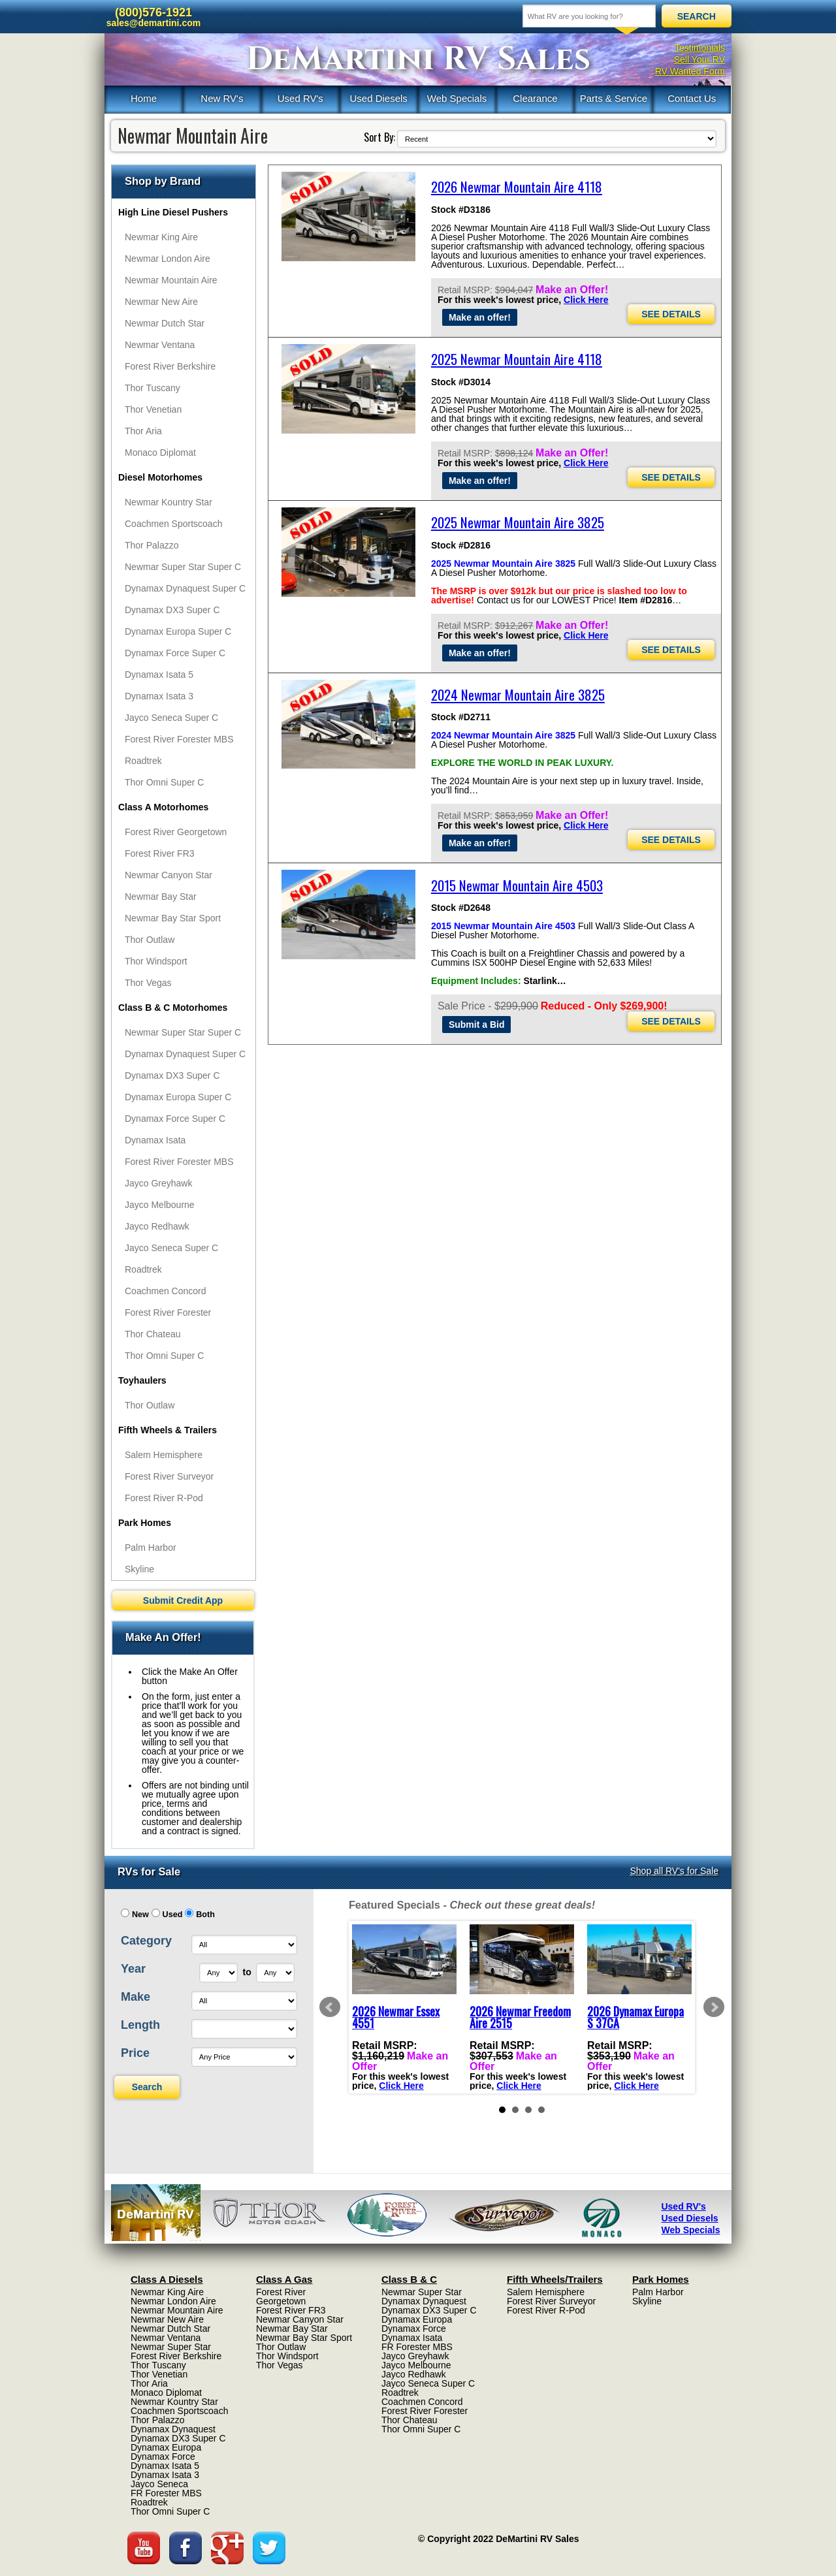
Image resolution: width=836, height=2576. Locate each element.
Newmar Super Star (171, 2347)
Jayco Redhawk (157, 1226)
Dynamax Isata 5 (159, 674)
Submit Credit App (183, 1600)
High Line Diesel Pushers (173, 212)
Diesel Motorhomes (160, 477)
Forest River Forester (168, 1312)
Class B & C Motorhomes (172, 1007)
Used (173, 1914)
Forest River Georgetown (176, 832)
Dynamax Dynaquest (173, 2429)
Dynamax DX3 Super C (172, 610)
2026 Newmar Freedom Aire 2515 (520, 2017)
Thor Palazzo (151, 545)
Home (144, 98)
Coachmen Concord (165, 1291)
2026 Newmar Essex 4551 (396, 2017)
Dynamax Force (163, 2456)
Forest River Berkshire (170, 366)
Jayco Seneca (159, 2484)
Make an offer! (480, 317)
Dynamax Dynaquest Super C (185, 588)
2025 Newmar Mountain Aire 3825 (517, 522)
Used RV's (300, 98)
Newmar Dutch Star (164, 323)
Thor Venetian (153, 409)
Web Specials (457, 98)
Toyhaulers (142, 1380)
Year (133, 1968)
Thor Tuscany (152, 388)
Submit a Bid (477, 1024)
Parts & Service (613, 98)
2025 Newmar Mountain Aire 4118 (516, 359)
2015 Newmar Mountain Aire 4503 (517, 885)
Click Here (586, 299)
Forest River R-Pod (164, 1498)
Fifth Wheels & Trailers (167, 1430)
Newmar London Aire (167, 258)
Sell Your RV (699, 59)
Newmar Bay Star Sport (173, 918)
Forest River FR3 (160, 853)
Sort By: (379, 137)
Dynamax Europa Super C (178, 631)
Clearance (535, 98)
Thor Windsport (156, 961)
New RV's (222, 98)
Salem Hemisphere (163, 1455)
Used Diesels (378, 98)
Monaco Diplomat (160, 452)
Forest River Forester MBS (179, 739)
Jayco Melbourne (160, 1205)
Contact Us (691, 98)
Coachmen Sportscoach (173, 523)
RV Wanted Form (690, 71)
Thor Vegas (148, 983)
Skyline (139, 1569)
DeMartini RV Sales (418, 59)
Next (713, 2007)
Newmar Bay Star (161, 896)
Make (135, 1996)
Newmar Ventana (160, 345)
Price (135, 2052)
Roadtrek (143, 760)
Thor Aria (143, 431)
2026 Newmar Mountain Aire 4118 (516, 186)
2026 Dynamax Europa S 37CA (635, 2017)
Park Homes (144, 1523)
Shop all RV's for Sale (674, 1871)
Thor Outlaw (149, 939)
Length (140, 2024)
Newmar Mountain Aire (171, 280)
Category (146, 1940)
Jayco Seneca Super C (171, 717)
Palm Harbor (150, 1547)
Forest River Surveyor (169, 1476)
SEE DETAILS (671, 314)
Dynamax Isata (155, 1140)
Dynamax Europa (166, 2447)
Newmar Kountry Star (168, 502)
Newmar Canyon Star (168, 875)
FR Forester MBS (166, 2493)
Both (205, 1914)
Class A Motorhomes (163, 807)
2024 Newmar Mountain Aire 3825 (518, 694)
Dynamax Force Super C (175, 653)
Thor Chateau (153, 1334)
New (140, 1914)
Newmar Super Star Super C (183, 567)
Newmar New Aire (161, 301)
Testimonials (700, 47)
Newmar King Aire (161, 237)
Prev (329, 2007)
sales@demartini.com (153, 23)
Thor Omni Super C (164, 782)
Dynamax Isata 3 (159, 696)
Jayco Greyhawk (158, 1183)
